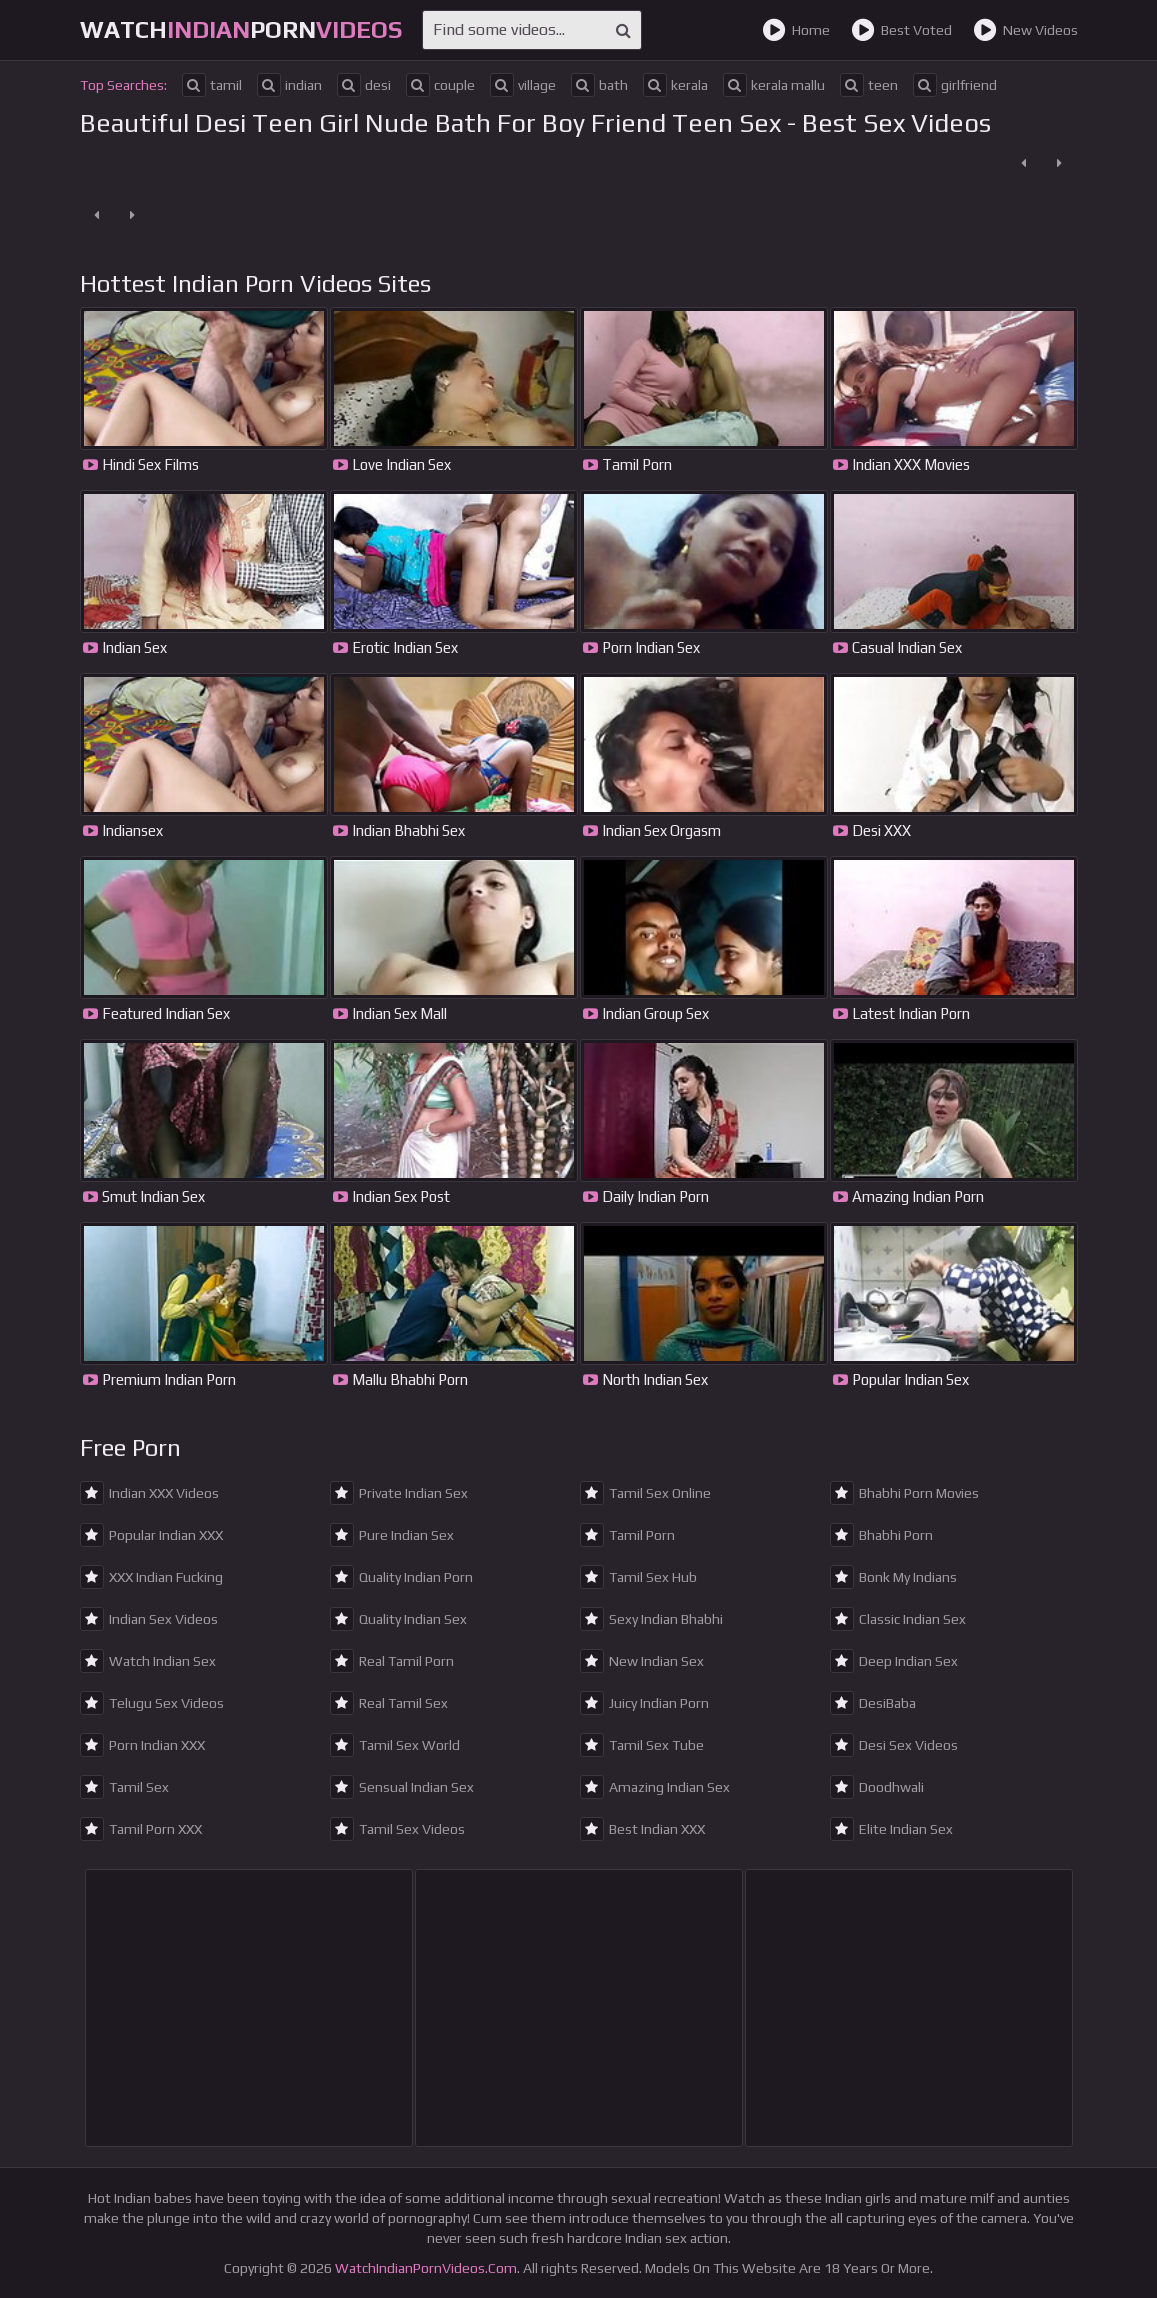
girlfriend (955, 85)
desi (364, 85)
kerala (675, 85)
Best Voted (901, 30)
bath (599, 85)
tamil (212, 85)
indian (289, 85)
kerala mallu (774, 85)
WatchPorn (241, 29)
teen (869, 85)
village (523, 85)
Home (796, 30)
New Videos (1025, 30)
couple (440, 85)
